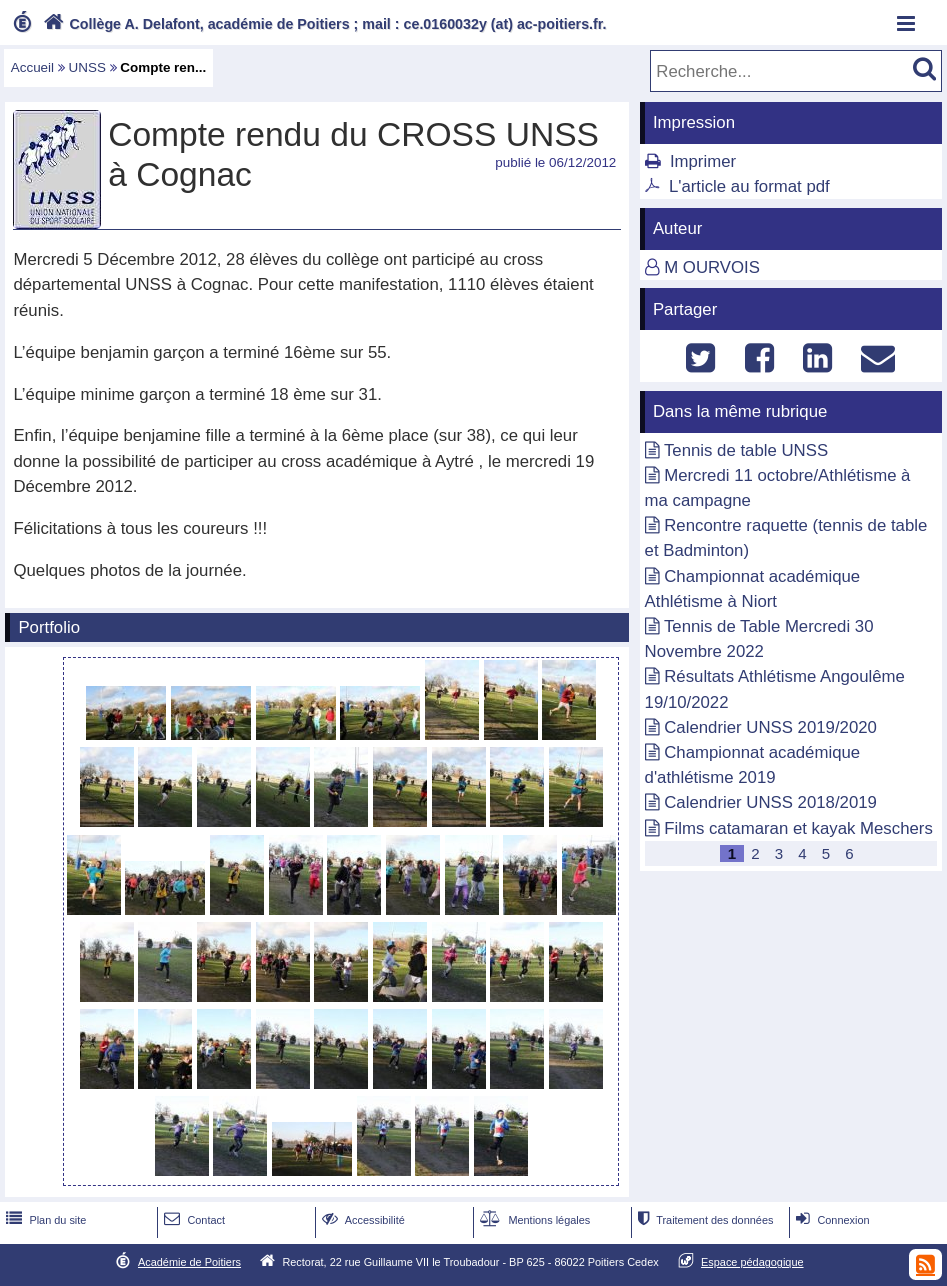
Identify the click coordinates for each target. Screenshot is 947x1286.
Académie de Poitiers (189, 1262)
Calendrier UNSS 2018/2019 (770, 802)
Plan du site (44, 1220)
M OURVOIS (712, 267)
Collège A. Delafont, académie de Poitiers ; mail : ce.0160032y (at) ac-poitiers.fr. (323, 24)
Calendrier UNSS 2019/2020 (770, 727)
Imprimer (703, 161)
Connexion (830, 1220)
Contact (192, 1220)
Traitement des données (703, 1220)
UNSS (87, 67)
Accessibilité (361, 1220)
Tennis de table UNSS (746, 450)
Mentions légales (533, 1220)
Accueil (32, 67)
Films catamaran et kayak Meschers (798, 828)
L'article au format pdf (749, 186)
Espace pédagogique (752, 1262)
